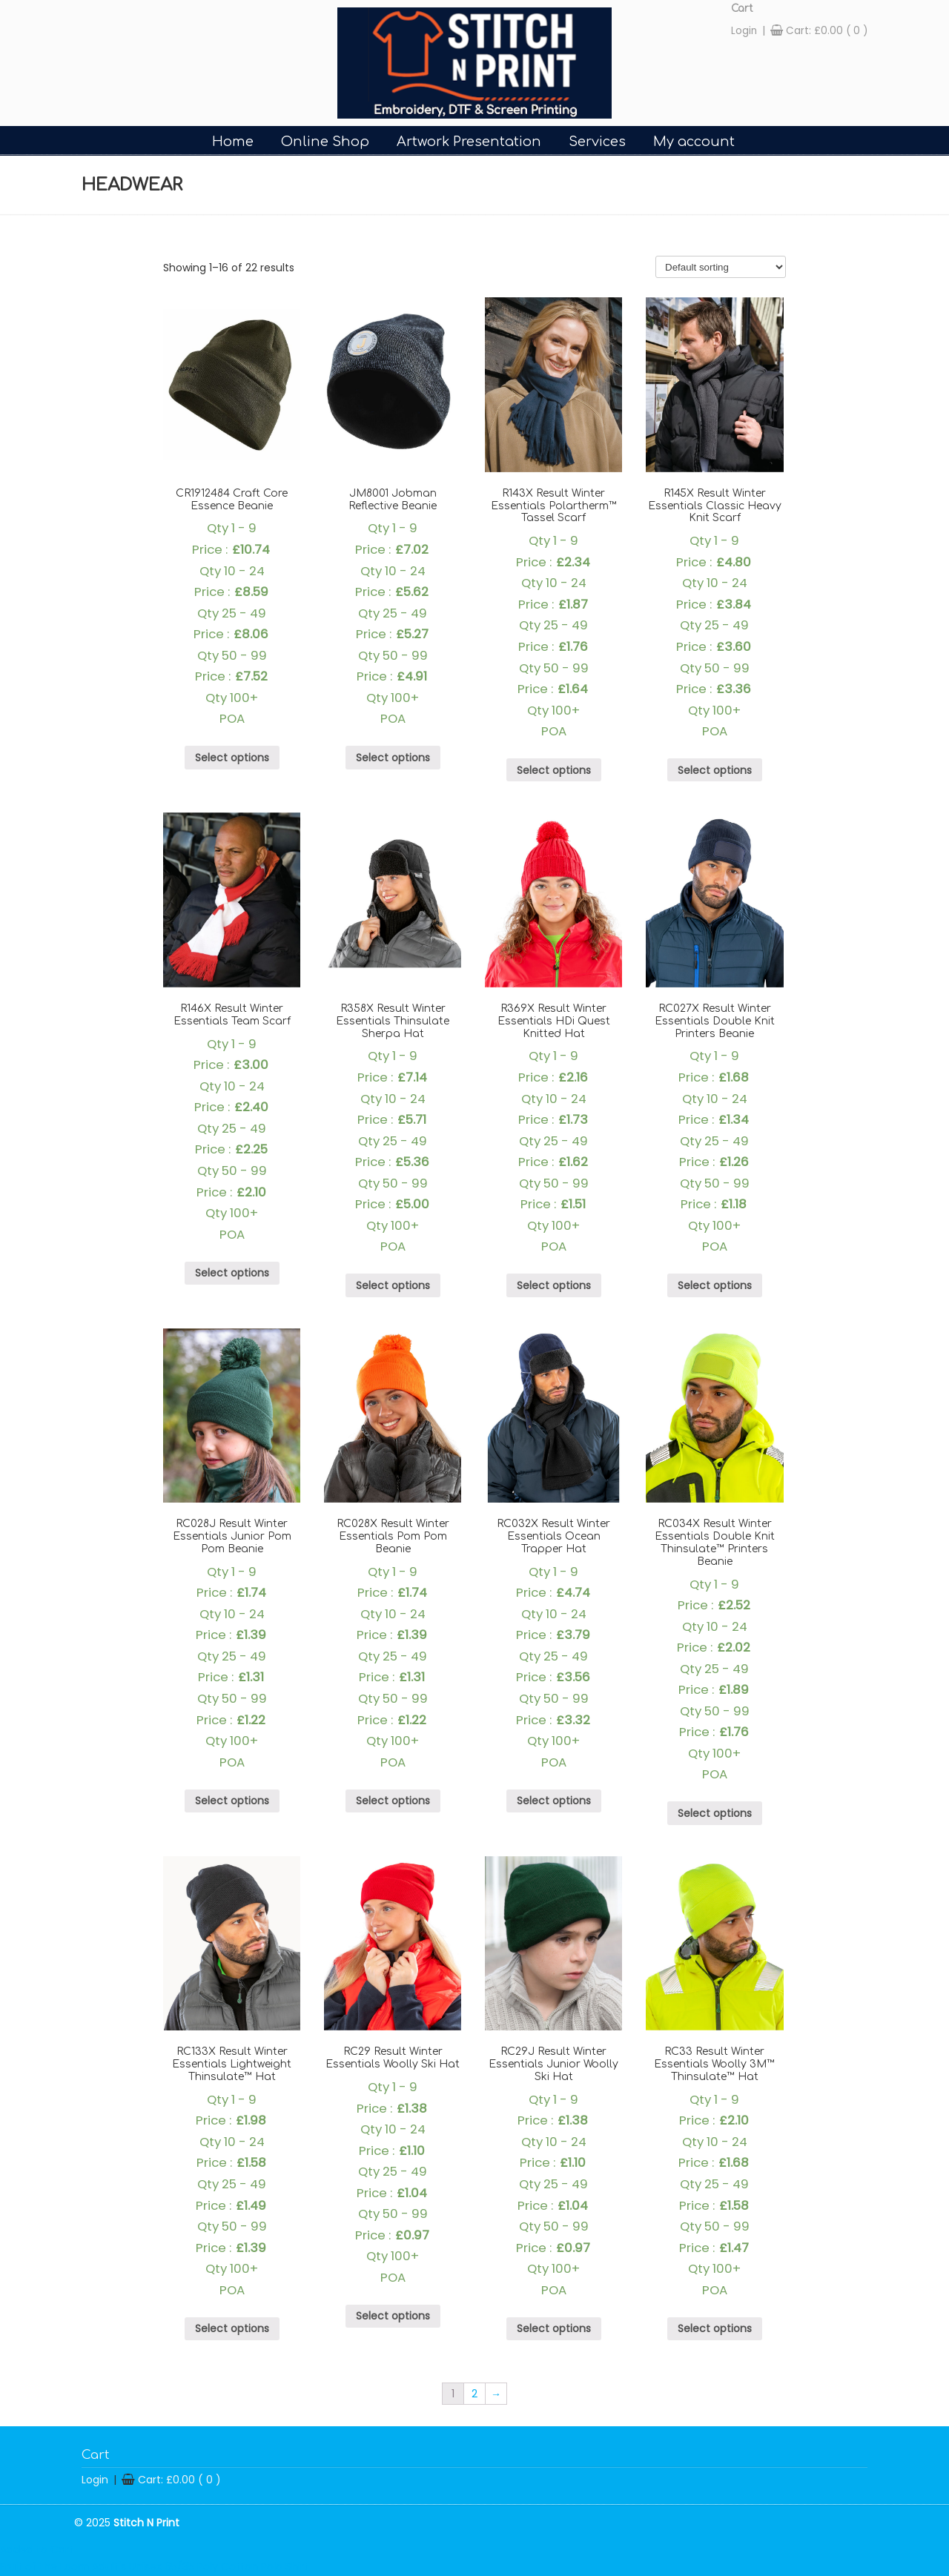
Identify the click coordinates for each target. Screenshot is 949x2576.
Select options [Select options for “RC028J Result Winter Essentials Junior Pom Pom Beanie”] (232, 1800)
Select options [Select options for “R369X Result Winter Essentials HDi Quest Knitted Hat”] (554, 1285)
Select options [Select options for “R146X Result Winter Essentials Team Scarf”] (232, 1272)
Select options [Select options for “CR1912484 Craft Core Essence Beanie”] (232, 757)
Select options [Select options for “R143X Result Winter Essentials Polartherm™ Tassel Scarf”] (554, 770)
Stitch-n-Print (474, 63)
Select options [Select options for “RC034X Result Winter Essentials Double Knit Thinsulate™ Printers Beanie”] (715, 1813)
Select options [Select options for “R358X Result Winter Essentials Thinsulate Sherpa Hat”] (393, 1285)
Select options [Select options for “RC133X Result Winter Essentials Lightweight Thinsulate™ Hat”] (232, 2328)
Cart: (826, 31)
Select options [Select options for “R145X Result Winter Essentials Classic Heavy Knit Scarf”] (715, 770)
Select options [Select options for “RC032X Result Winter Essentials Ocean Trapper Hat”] (554, 1800)
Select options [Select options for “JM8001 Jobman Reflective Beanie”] (393, 757)
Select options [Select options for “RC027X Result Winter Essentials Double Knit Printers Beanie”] (715, 1285)
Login (744, 31)
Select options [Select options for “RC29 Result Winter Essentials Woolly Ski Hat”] (393, 2315)
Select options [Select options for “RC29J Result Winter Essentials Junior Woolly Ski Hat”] (554, 2328)
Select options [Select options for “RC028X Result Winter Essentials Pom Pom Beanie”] (393, 1800)
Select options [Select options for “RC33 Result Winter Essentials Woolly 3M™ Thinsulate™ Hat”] (715, 2328)
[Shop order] (720, 267)
